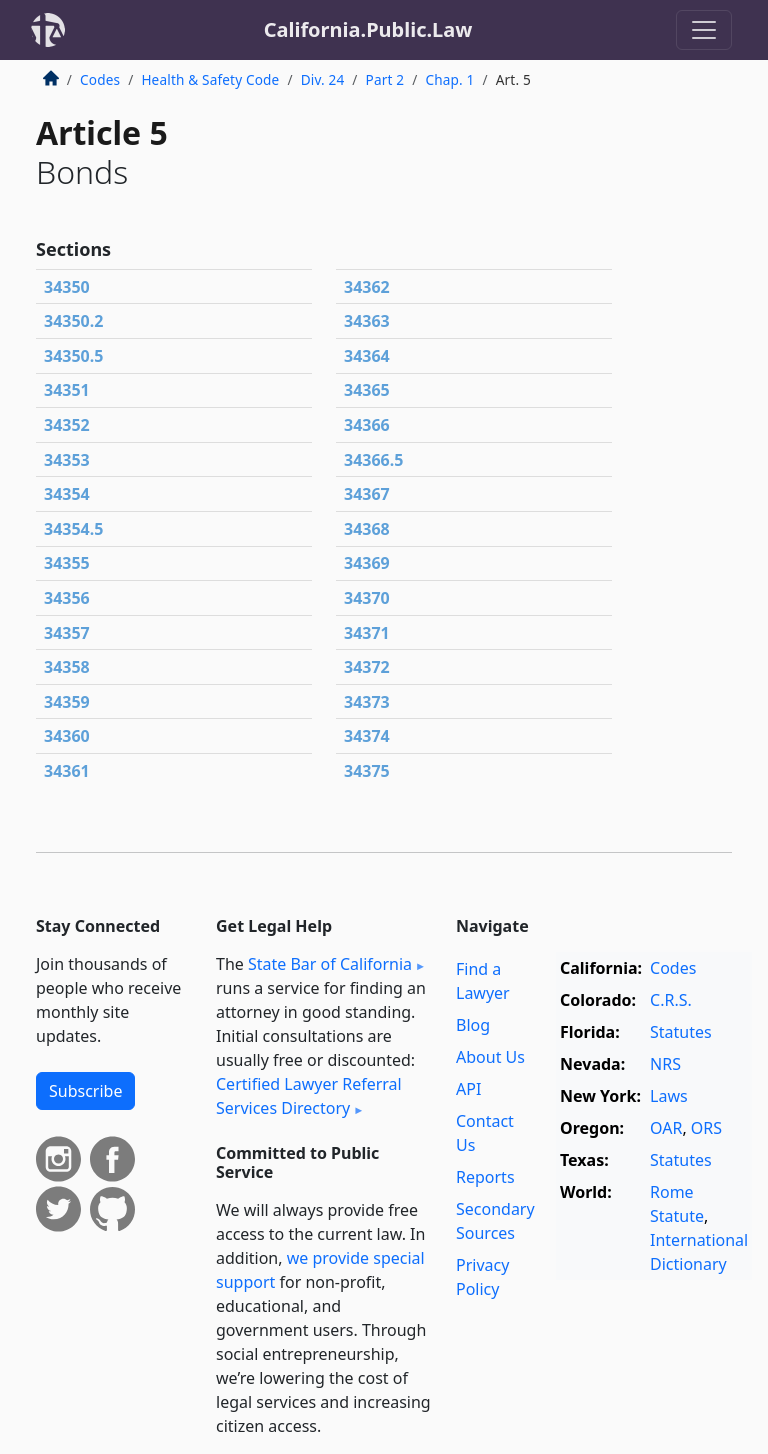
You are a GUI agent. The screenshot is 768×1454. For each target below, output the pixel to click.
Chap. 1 (449, 79)
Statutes (681, 1032)
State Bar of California (330, 964)
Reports (485, 1177)
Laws (669, 1096)
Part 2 (385, 79)
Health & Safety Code (210, 79)
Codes (100, 79)
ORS (706, 1128)
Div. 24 (323, 79)
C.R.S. (671, 1000)
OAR (666, 1128)
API (468, 1089)
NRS (665, 1064)
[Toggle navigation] (704, 30)
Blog (473, 1025)
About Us (490, 1057)
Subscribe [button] (85, 1091)
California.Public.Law (368, 29)
